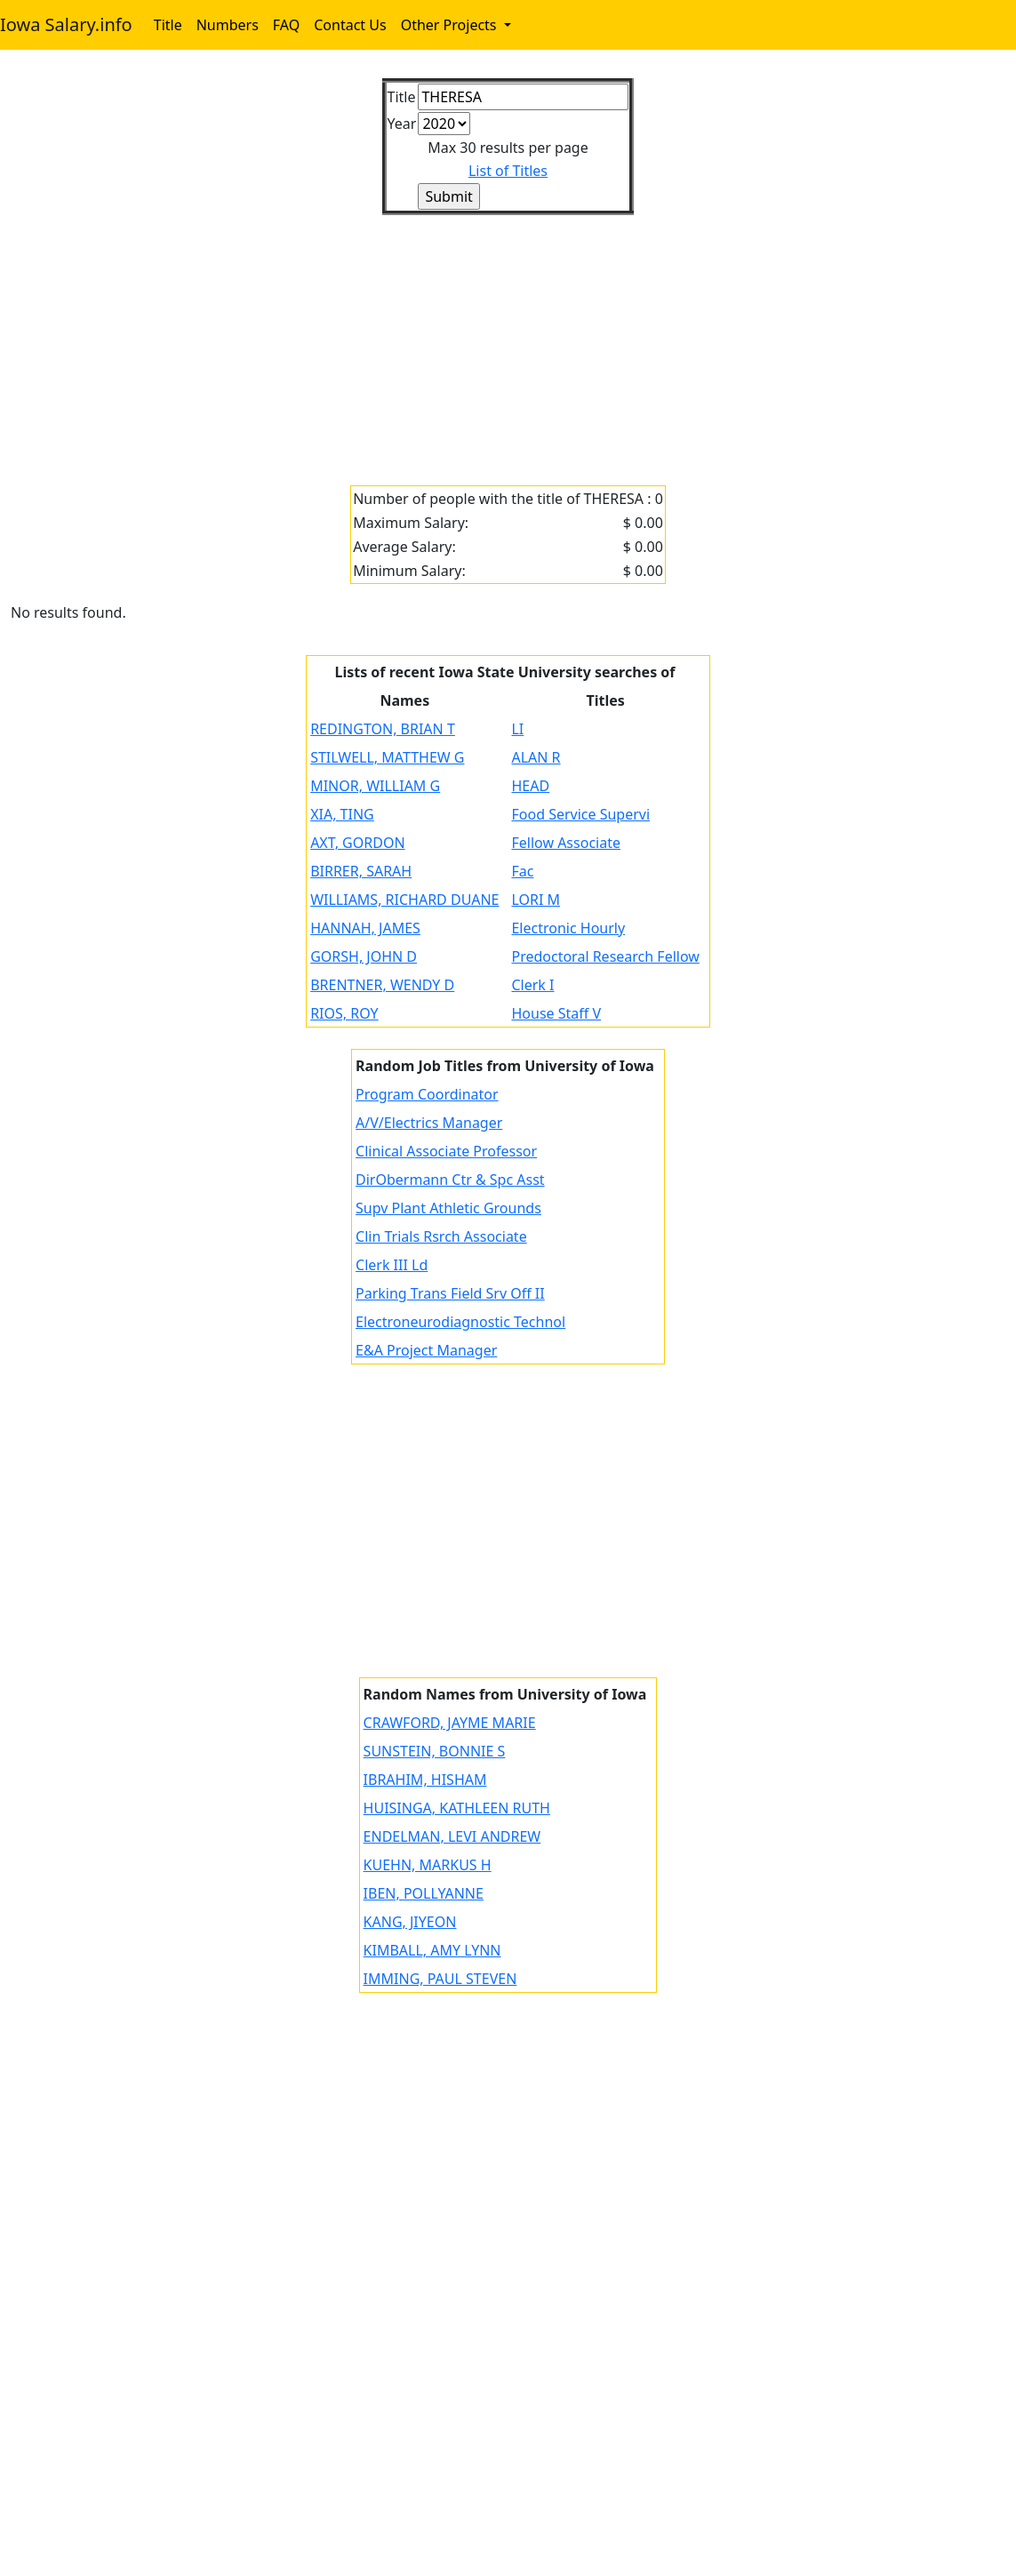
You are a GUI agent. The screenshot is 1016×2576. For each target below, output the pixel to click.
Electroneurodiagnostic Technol (460, 1322)
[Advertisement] (508, 339)
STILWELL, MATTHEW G (387, 757)
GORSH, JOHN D (363, 956)
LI (517, 729)
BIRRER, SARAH (361, 871)
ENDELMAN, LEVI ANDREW (452, 1836)
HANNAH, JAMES (365, 928)
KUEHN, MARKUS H (428, 1865)
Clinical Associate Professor (446, 1151)
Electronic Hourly (568, 928)
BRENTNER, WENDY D (382, 985)
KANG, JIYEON (410, 1922)
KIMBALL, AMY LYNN (432, 1950)
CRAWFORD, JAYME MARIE (450, 1722)
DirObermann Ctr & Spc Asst (450, 1179)
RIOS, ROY (344, 1013)
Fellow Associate (565, 842)
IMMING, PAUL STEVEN (440, 1978)
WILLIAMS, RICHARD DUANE (404, 899)
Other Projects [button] (450, 25)
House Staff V (556, 1013)
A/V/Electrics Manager (429, 1122)
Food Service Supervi (580, 814)
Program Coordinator (427, 1094)
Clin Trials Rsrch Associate (441, 1236)
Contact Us (350, 25)
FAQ (286, 25)
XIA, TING (342, 814)
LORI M (535, 899)
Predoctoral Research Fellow (605, 956)
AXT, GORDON (357, 842)
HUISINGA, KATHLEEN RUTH (457, 1808)
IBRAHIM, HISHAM (425, 1779)
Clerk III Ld (392, 1265)
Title (168, 25)
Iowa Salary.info (66, 24)
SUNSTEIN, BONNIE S (435, 1751)
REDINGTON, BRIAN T (382, 729)
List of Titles (508, 170)
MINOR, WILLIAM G (375, 786)
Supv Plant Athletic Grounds (448, 1208)
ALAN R (535, 757)
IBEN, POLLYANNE (424, 1893)
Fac (522, 871)
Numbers (227, 25)
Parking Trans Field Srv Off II (450, 1293)
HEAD (530, 786)
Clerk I (532, 985)
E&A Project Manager (426, 1350)
